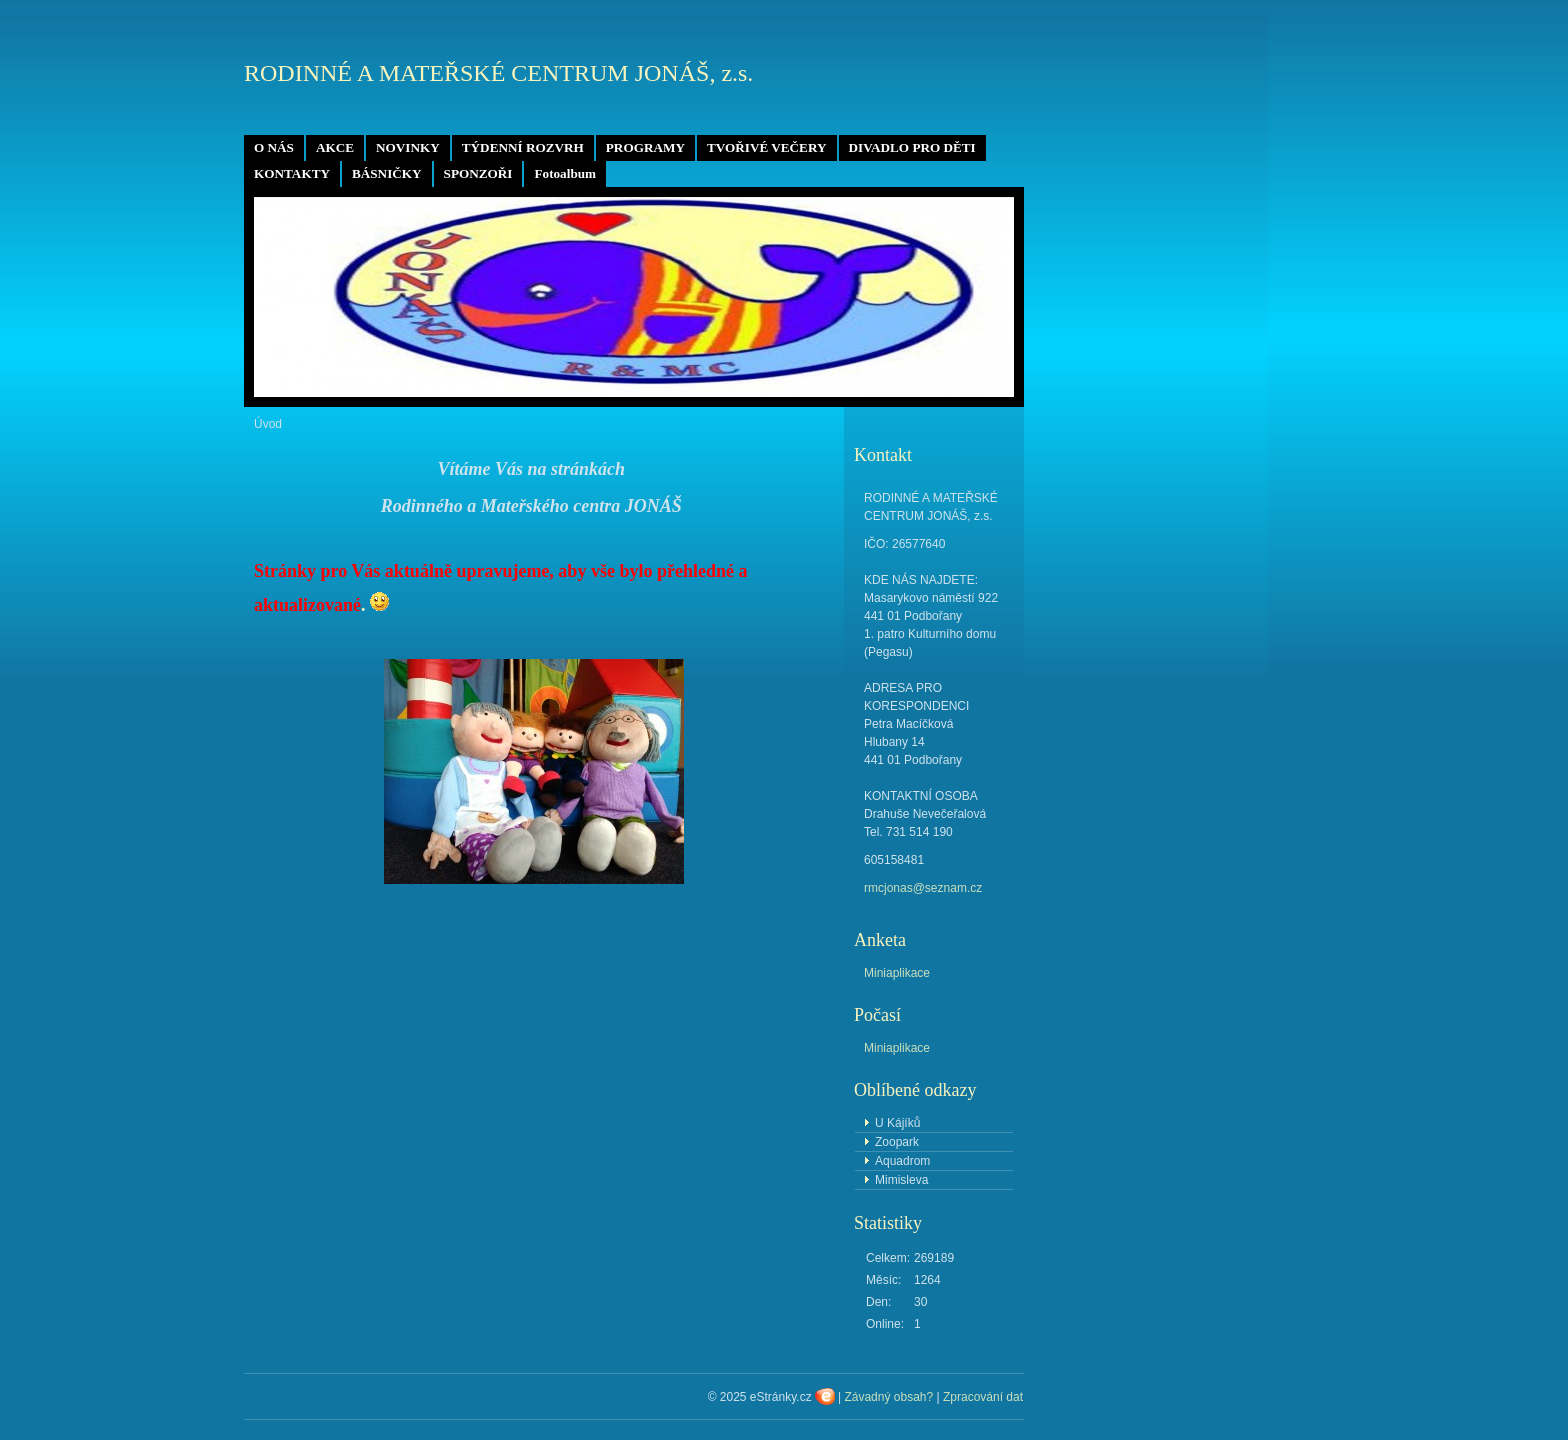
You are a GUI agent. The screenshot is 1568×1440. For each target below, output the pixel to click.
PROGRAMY (645, 147)
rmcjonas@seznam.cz (923, 888)
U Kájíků (897, 1123)
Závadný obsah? (888, 1397)
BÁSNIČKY (387, 173)
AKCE (335, 147)
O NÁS (274, 147)
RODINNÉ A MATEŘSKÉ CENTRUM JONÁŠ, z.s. (498, 73)
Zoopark (897, 1142)
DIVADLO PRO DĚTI (912, 147)
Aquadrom (902, 1161)
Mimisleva (901, 1180)
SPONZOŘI (478, 173)
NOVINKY (408, 147)
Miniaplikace (897, 973)
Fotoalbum (565, 173)
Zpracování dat (983, 1397)
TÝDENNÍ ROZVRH (523, 147)
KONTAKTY (292, 173)
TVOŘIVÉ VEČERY (767, 147)
